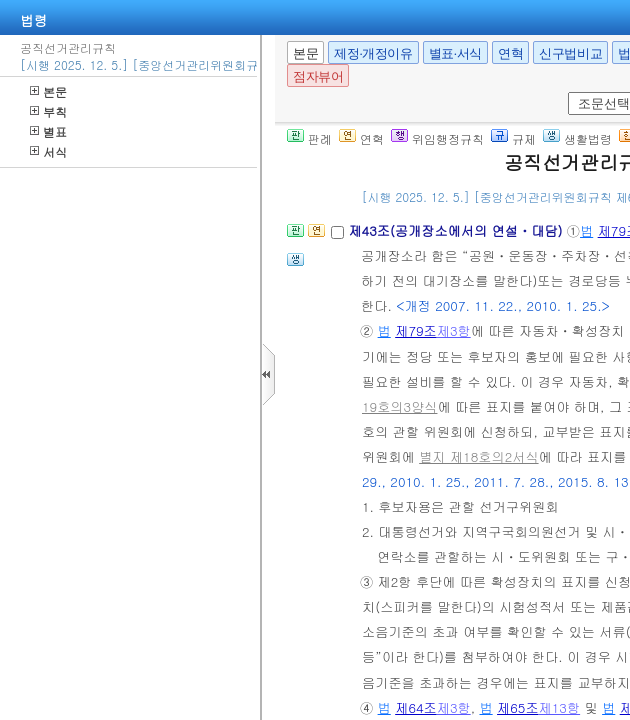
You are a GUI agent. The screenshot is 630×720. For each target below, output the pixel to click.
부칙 (48, 111)
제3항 (454, 330)
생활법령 (577, 138)
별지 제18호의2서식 (478, 456)
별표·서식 (455, 53)
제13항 (560, 707)
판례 (309, 138)
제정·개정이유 (373, 53)
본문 (48, 91)
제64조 (416, 707)
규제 (513, 138)
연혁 (510, 53)
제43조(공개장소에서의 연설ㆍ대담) (457, 230)
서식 (48, 151)
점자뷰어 (318, 76)
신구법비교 (570, 53)
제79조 (416, 330)
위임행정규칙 (437, 138)
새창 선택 (564, 92)
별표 (48, 131)
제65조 (518, 707)
